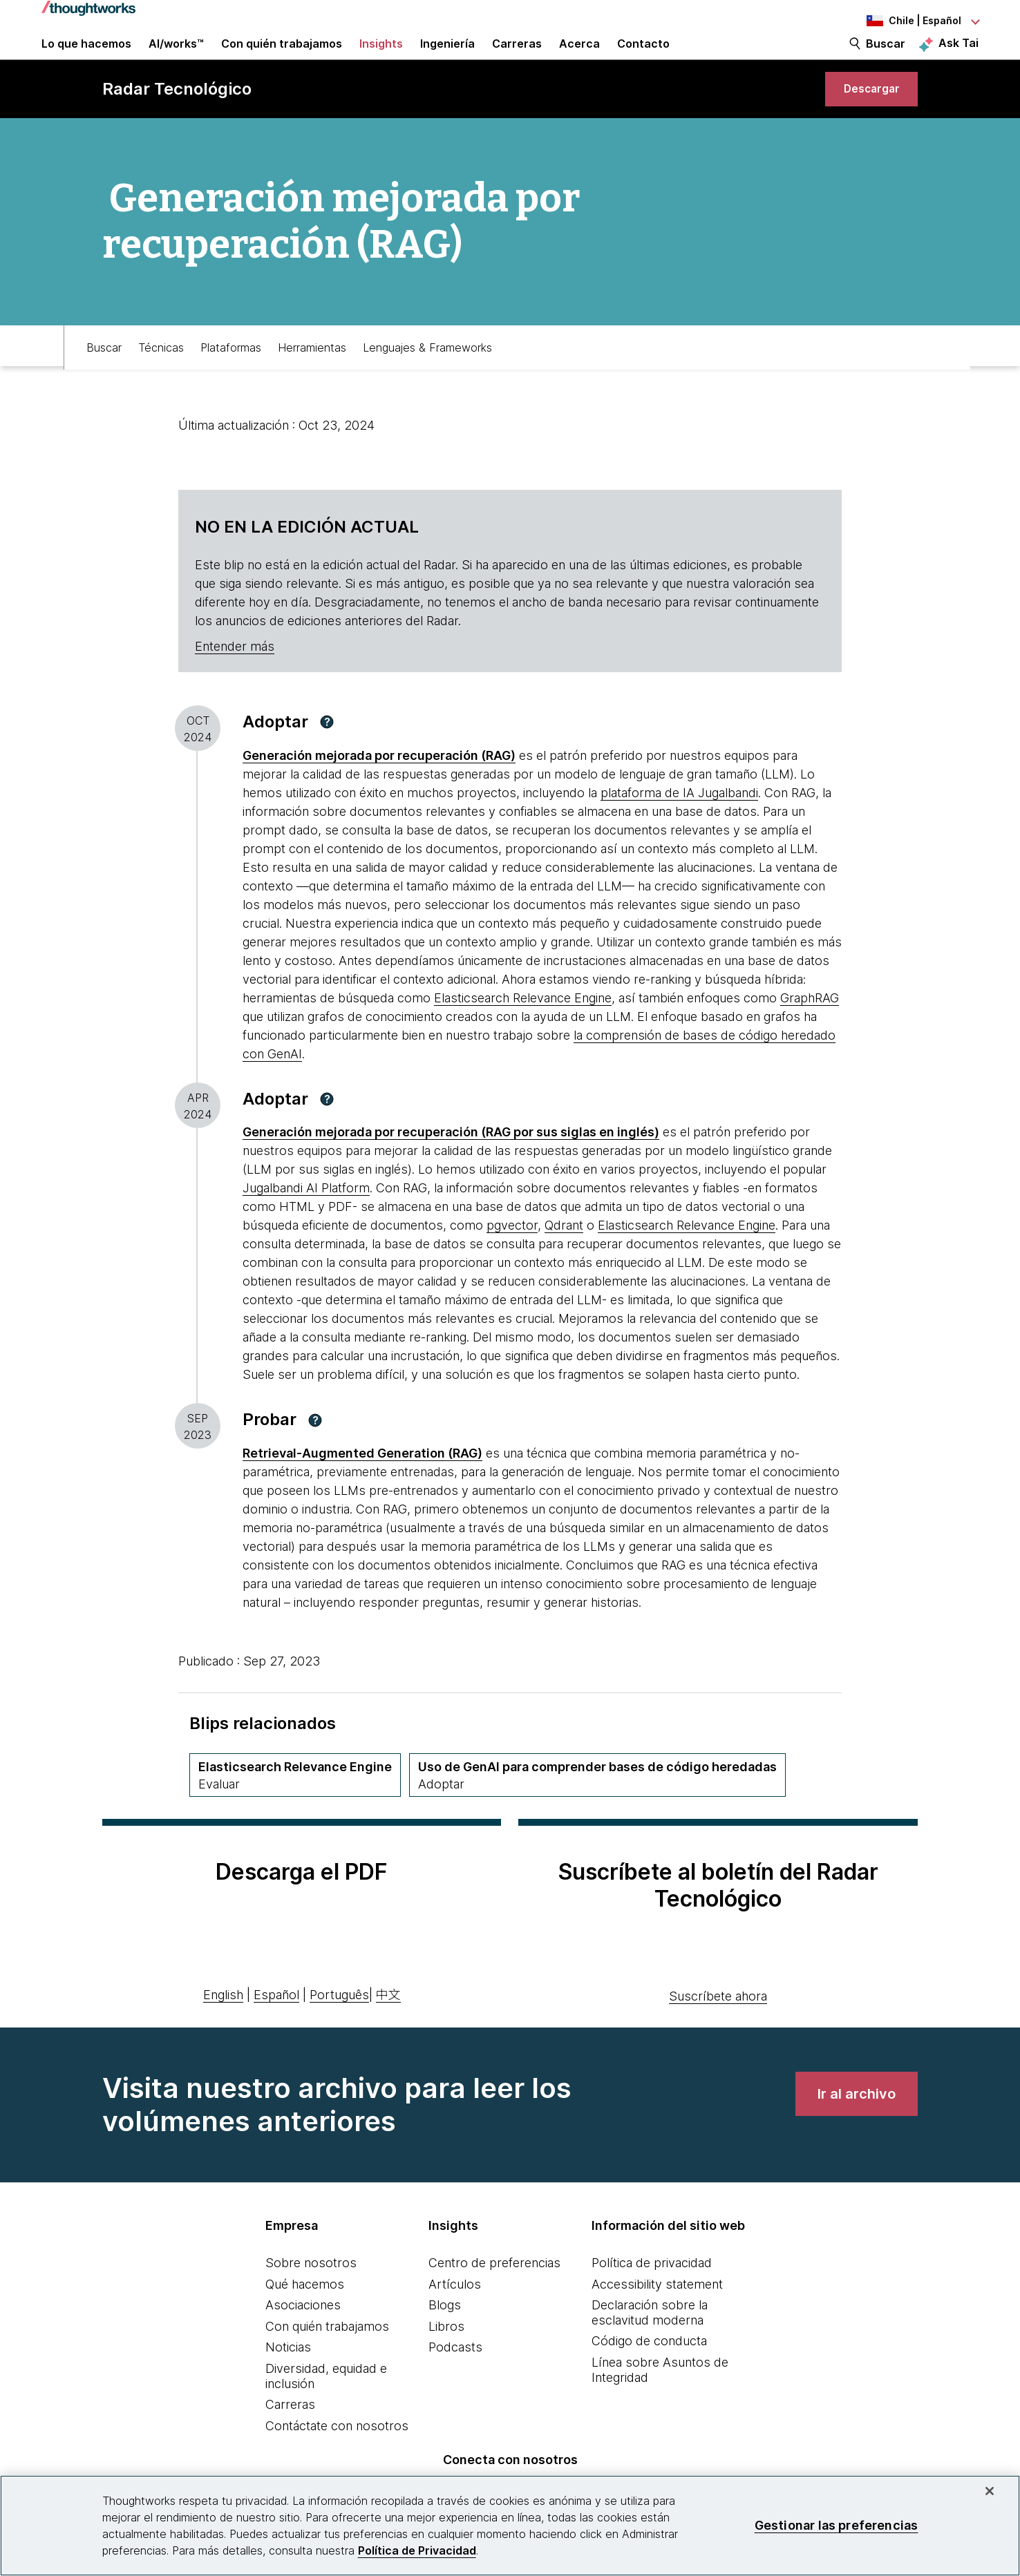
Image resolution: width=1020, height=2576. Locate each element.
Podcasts (455, 2374)
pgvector (512, 1259)
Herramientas (312, 378)
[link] (864, 115)
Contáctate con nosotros (336, 2452)
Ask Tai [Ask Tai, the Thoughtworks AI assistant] (958, 56)
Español (276, 2021)
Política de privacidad (652, 2289)
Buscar (885, 57)
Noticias (288, 2374)
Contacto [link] (643, 57)
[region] (510, 2525)
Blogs (444, 2332)
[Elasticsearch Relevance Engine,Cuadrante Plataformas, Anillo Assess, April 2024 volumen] (295, 1809)
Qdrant (564, 1259)
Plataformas (230, 378)
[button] (327, 756)
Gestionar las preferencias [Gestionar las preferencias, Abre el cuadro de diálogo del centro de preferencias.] (836, 2525)
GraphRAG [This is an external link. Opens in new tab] (809, 1031)
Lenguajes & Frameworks (427, 378)
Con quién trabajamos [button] (281, 57)
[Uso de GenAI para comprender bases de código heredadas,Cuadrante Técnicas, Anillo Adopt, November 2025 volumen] (597, 1809)
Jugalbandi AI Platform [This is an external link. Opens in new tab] (306, 1221)
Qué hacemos (304, 2311)
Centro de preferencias (494, 2289)
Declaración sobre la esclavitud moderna (650, 2339)
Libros (446, 2353)
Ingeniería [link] (447, 57)
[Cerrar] (989, 2491)
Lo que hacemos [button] (86, 57)
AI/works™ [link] (176, 57)
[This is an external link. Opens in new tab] (379, 789)
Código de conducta (649, 2367)
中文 (388, 2021)
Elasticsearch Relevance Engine (523, 1031)
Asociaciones (303, 2332)
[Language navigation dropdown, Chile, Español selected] (903, 21)
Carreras (290, 2431)
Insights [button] (381, 57)
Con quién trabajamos (327, 2353)
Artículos (454, 2311)
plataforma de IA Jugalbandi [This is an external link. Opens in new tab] (679, 826)
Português (339, 2021)
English (223, 2021)
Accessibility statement (657, 2311)
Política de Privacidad (417, 2550)
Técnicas (161, 378)
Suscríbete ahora (718, 2023)
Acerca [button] (579, 57)
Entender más (234, 680)
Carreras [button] (517, 57)
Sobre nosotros (311, 2289)
